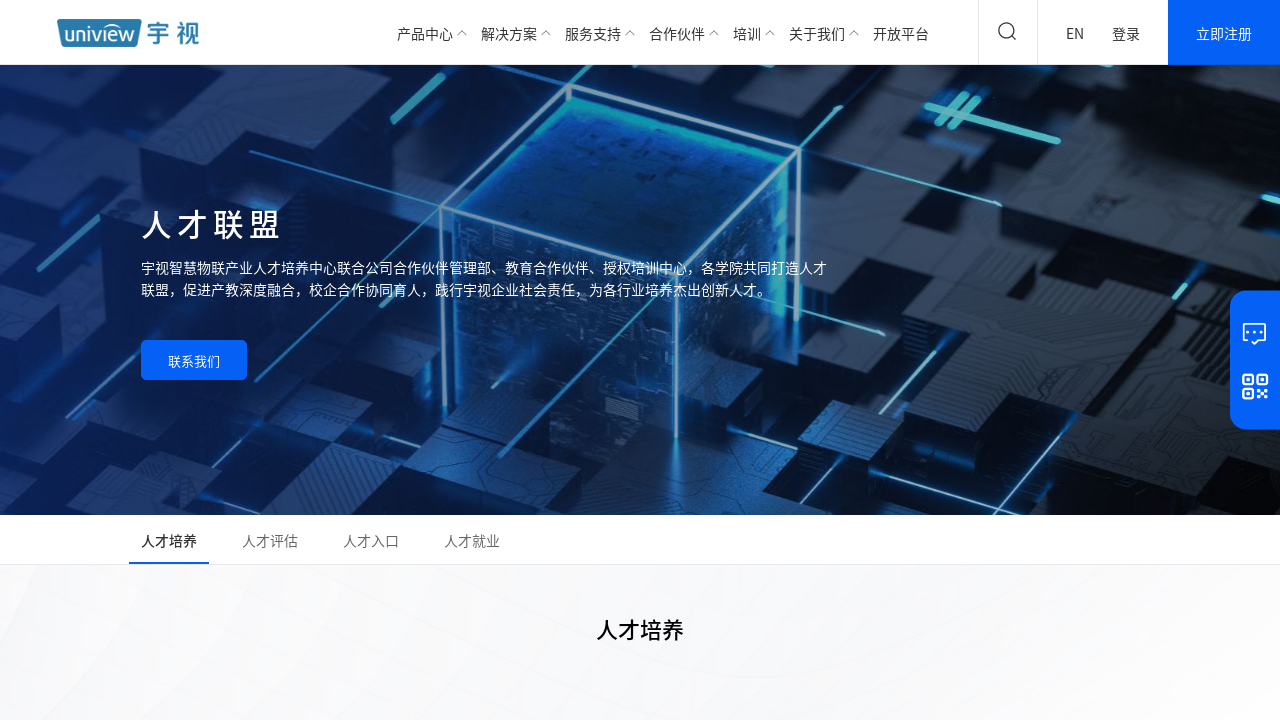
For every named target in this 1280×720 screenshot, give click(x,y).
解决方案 (509, 33)
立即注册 (1224, 33)
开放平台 (901, 33)
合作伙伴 (677, 33)
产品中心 (425, 33)
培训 (747, 33)
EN (1075, 33)
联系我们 (194, 360)
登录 (1126, 33)
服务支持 (593, 33)
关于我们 (817, 33)
